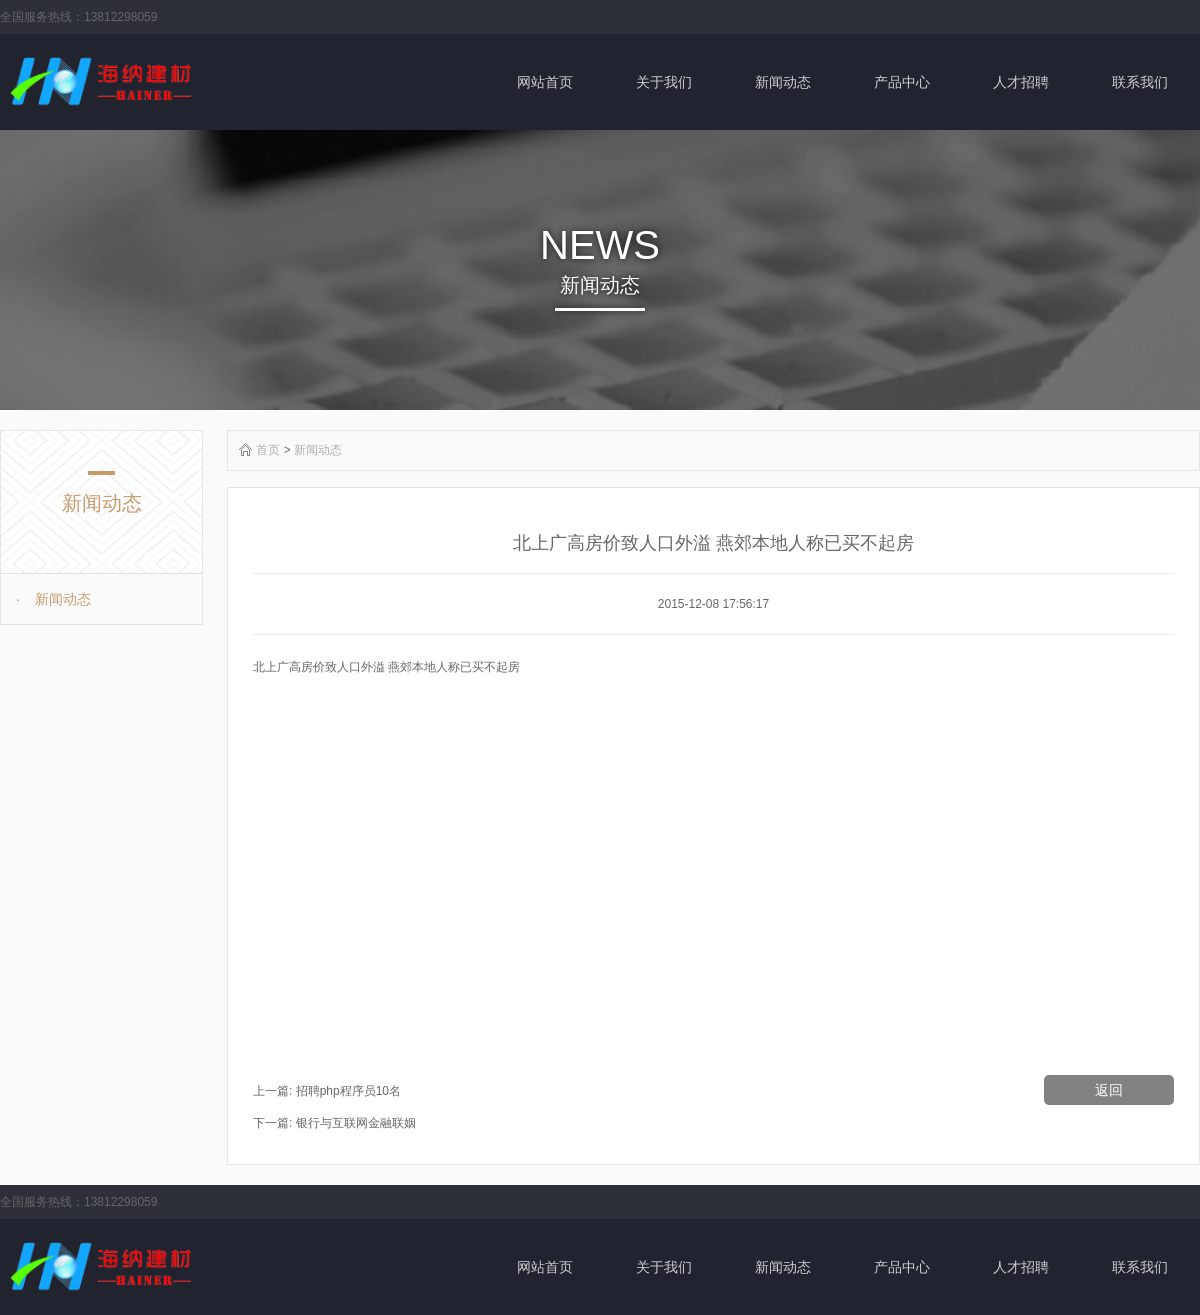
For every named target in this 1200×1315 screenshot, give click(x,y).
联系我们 (1140, 82)
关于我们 (664, 82)
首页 (268, 450)
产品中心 (902, 82)
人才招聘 (1021, 82)
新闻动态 (783, 82)
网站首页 (545, 82)
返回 (1109, 1090)
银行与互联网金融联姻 (356, 1123)
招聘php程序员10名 (348, 1091)
